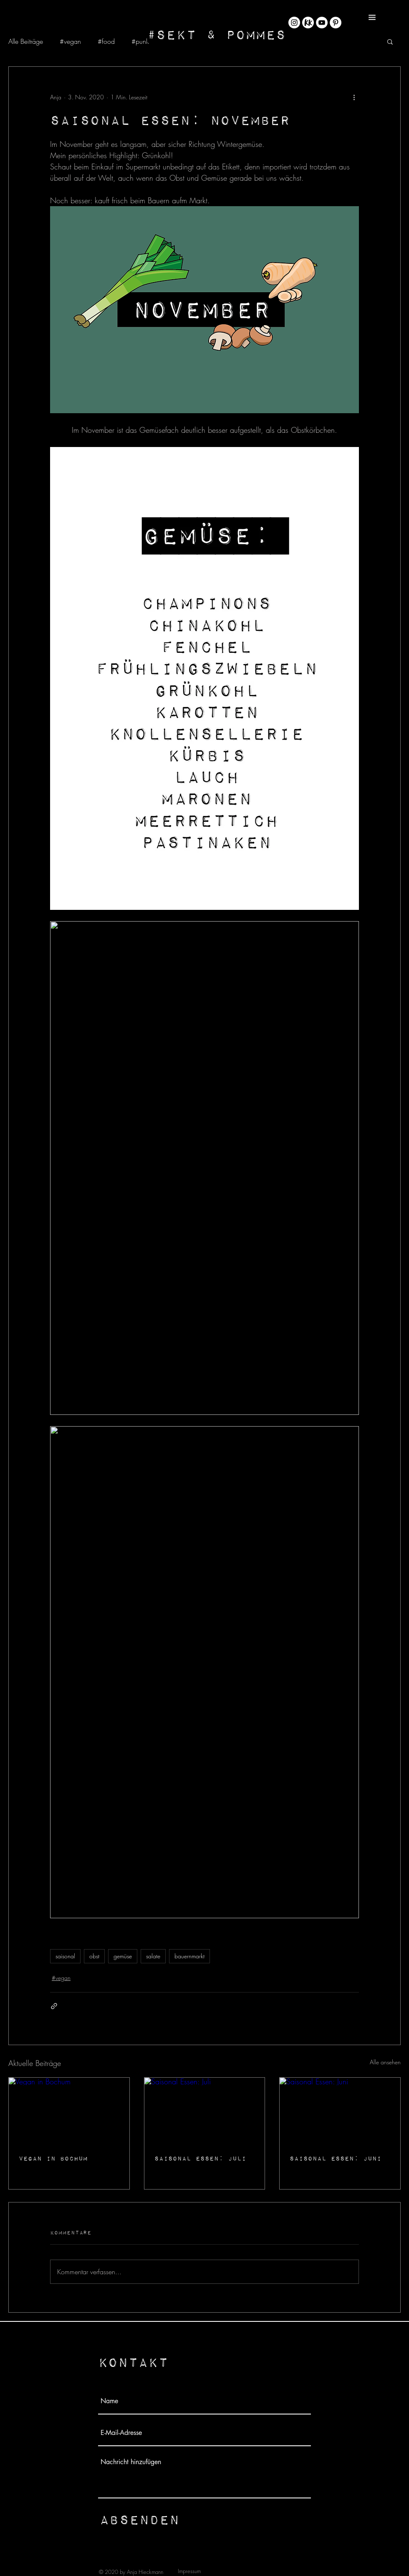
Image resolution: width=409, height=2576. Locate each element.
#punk (140, 41)
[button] (372, 17)
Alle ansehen (385, 2062)
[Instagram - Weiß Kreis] (294, 22)
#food (106, 41)
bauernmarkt (189, 1956)
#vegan (70, 41)
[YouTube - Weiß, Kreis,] (322, 22)
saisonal (65, 1956)
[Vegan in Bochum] (69, 2111)
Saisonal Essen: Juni (335, 2158)
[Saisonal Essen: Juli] (204, 2111)
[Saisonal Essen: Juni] (340, 2111)
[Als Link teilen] (54, 2006)
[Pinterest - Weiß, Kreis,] (335, 22)
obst (94, 1956)
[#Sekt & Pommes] (216, 34)
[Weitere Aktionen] (354, 97)
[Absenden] (139, 2519)
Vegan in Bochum (53, 2158)
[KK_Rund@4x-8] (308, 22)
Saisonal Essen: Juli (200, 2158)
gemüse (123, 1956)
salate (153, 1956)
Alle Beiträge (25, 41)
